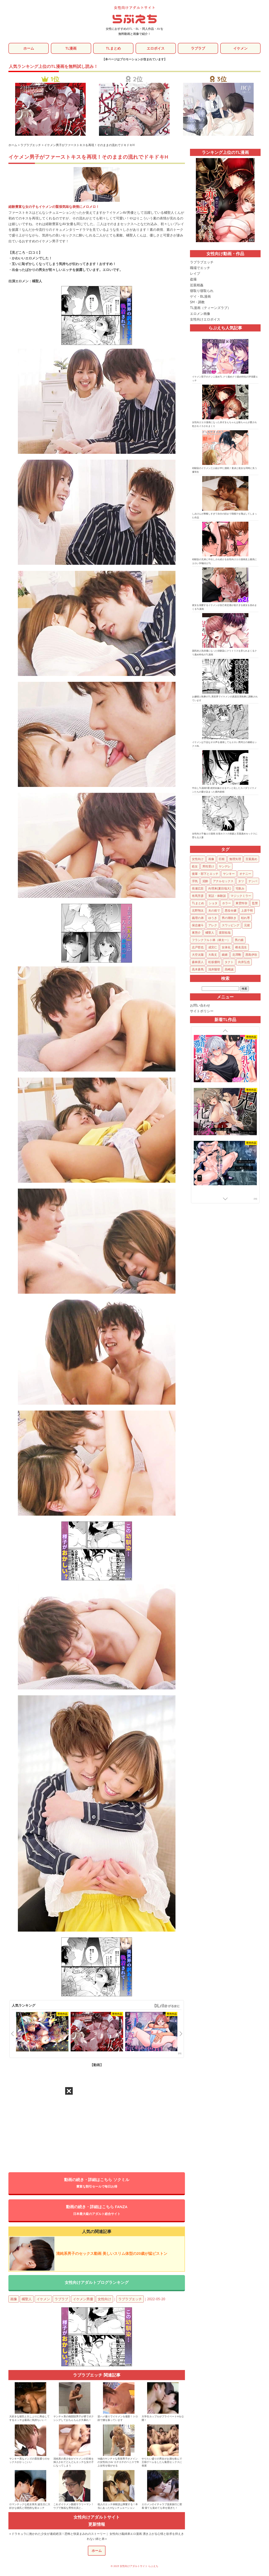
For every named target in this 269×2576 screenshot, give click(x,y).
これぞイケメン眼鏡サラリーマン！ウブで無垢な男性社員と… (73, 2509)
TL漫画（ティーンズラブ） (210, 308)
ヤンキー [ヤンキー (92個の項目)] (229, 874)
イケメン (240, 48)
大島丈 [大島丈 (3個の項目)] (212, 955)
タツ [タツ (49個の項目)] (241, 882)
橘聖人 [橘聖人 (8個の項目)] (209, 933)
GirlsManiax (166, 2006)
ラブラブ (198, 48)
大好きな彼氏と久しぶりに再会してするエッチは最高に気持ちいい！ (29, 2421)
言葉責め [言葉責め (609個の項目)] (251, 860)
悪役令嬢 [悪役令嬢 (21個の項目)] (230, 911)
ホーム (28, 48)
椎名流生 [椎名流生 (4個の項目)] (241, 948)
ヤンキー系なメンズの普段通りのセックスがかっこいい (29, 2463)
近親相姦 (196, 286)
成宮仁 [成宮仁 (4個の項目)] (212, 948)
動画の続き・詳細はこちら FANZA (96, 2212)
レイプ (195, 274)
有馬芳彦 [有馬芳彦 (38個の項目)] (198, 897)
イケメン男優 (83, 2302)
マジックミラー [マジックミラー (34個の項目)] (241, 897)
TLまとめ (113, 48)
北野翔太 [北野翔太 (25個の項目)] (198, 911)
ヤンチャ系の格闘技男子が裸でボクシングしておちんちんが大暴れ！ (73, 2421)
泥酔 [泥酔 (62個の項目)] (205, 882)
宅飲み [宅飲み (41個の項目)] (240, 889)
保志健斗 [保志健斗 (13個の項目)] (198, 926)
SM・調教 (197, 303)
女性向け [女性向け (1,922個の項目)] (198, 860)
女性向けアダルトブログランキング (96, 2285)
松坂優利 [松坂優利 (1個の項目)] (214, 963)
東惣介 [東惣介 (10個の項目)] (196, 933)
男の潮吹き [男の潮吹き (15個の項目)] (229, 919)
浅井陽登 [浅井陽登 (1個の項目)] (214, 970)
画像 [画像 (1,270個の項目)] (211, 860)
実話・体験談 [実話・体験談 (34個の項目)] (217, 897)
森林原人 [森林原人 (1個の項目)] (198, 963)
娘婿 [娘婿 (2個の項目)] (225, 955)
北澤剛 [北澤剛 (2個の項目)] (236, 955)
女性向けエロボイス (205, 320)
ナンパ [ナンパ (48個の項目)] (252, 882)
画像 (13, 2302)
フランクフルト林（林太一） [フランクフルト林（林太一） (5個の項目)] (211, 941)
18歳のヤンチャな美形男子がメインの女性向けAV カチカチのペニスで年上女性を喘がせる (118, 2465)
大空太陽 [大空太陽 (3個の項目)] (198, 955)
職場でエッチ (200, 269)
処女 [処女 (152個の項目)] (195, 867)
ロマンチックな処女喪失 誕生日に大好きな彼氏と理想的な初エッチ (29, 2509)
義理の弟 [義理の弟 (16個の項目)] (198, 919)
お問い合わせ (200, 1006)
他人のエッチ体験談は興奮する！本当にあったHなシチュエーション (118, 2509)
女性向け (104, 2302)
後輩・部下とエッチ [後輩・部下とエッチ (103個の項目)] (205, 874)
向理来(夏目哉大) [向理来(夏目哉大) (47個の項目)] (219, 889)
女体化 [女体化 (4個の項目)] (226, 948)
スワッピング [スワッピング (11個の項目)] (230, 926)
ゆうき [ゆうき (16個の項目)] (212, 919)
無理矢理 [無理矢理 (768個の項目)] (235, 860)
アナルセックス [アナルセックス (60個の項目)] (223, 882)
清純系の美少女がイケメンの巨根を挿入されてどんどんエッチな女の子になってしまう (73, 2465)
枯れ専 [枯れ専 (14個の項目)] (245, 919)
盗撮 (193, 280)
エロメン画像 (200, 314)
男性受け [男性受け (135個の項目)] (208, 867)
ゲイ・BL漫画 (200, 297)
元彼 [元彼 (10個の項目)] (247, 926)
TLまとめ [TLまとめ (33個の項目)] (198, 904)
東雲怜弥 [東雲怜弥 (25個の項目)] (241, 904)
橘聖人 (27, 2302)
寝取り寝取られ (202, 291)
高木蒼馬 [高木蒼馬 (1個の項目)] (198, 970)
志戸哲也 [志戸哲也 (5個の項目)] (198, 948)
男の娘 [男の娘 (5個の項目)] (239, 941)
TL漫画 (71, 48)
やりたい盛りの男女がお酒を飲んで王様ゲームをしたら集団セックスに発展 (162, 2465)
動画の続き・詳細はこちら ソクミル (96, 2184)
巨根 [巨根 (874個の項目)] (222, 860)
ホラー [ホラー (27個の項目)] (226, 904)
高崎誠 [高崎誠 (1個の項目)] (229, 970)
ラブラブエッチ (130, 2302)
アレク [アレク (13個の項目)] (212, 926)
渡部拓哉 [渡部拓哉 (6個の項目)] (225, 933)
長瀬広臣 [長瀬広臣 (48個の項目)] (198, 889)
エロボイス (155, 48)
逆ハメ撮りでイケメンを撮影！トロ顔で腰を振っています (118, 2421)
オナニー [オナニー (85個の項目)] (245, 874)
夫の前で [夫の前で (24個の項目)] (214, 911)
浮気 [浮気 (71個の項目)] (195, 882)
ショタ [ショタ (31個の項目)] (213, 904)
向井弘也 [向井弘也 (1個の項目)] (244, 963)
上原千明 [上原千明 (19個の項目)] (247, 911)
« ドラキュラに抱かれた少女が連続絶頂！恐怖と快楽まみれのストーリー (57, 2537)
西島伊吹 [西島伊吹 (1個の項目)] (251, 955)
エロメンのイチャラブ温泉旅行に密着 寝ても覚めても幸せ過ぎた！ (162, 2509)
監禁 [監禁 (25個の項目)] (255, 904)
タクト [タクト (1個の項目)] (229, 963)
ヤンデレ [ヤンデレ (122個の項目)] (225, 867)
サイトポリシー (202, 1012)
